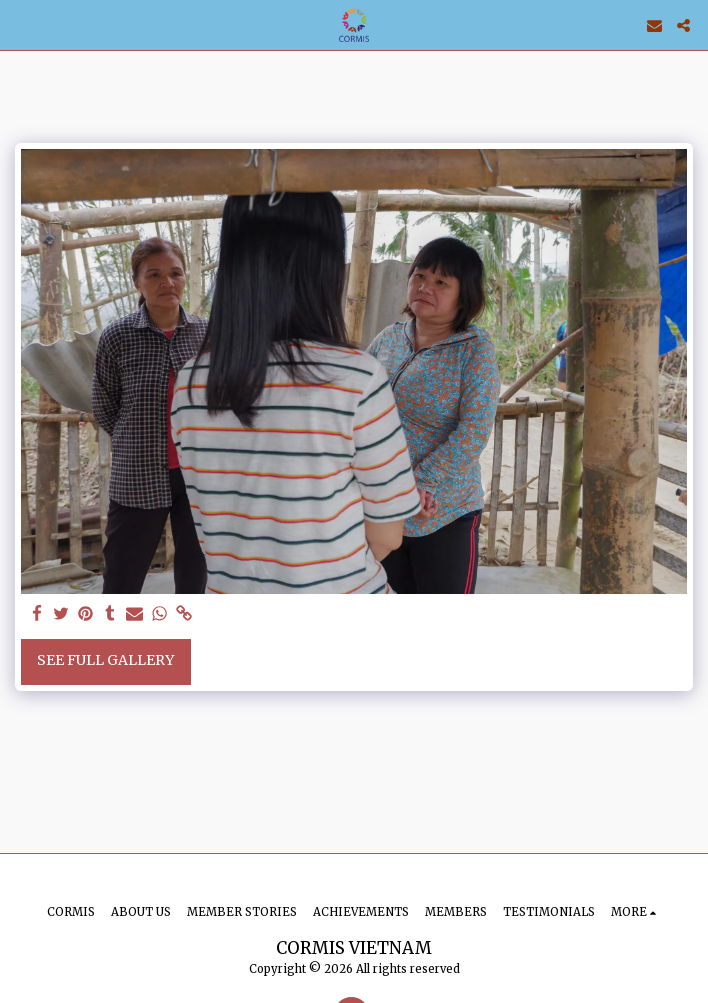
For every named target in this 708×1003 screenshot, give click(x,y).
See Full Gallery (105, 660)
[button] (22, 24)
